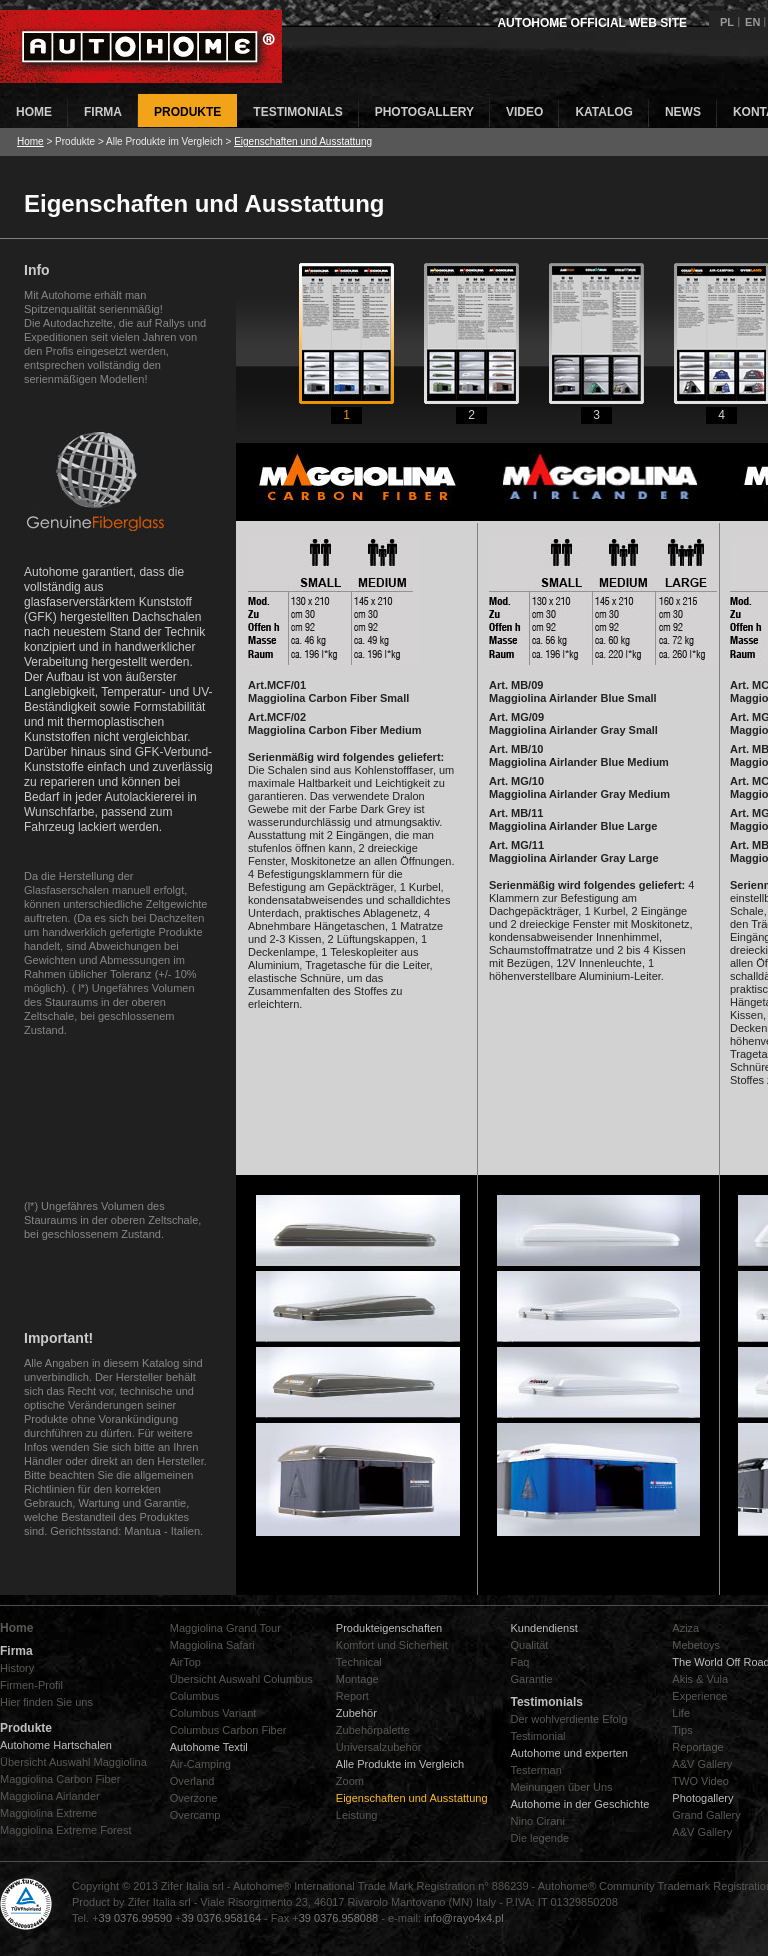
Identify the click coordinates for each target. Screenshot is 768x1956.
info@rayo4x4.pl (464, 1918)
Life (681, 1713)
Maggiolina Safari (212, 1645)
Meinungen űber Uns (562, 1787)
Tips (682, 1730)
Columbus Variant (213, 1713)
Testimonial (538, 1736)
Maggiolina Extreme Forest (65, 1830)
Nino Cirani (538, 1821)
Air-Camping (200, 1764)
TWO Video (700, 1781)
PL (727, 22)
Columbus (195, 1696)
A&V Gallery (702, 1764)
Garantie (532, 1679)
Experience (699, 1696)
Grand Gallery (706, 1815)
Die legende (540, 1838)
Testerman (536, 1770)
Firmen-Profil (31, 1685)
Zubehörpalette (373, 1730)
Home (30, 141)
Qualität (530, 1645)
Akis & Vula (700, 1679)
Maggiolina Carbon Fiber (60, 1779)
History (17, 1668)
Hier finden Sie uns (46, 1702)
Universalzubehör (379, 1747)
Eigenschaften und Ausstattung (303, 141)
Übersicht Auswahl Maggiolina (73, 1762)
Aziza (685, 1628)
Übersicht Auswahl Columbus (241, 1679)
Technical (359, 1662)
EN (752, 22)
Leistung (357, 1815)
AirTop (185, 1662)
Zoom (350, 1781)
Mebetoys (696, 1645)
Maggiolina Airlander (50, 1796)
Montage (357, 1679)
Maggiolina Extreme (48, 1813)
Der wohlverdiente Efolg (569, 1719)
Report (352, 1696)
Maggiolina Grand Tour (225, 1628)
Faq (520, 1662)
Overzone (194, 1798)
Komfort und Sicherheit (392, 1645)
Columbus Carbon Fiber (228, 1730)
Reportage (697, 1747)
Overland (192, 1781)
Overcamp (195, 1815)
